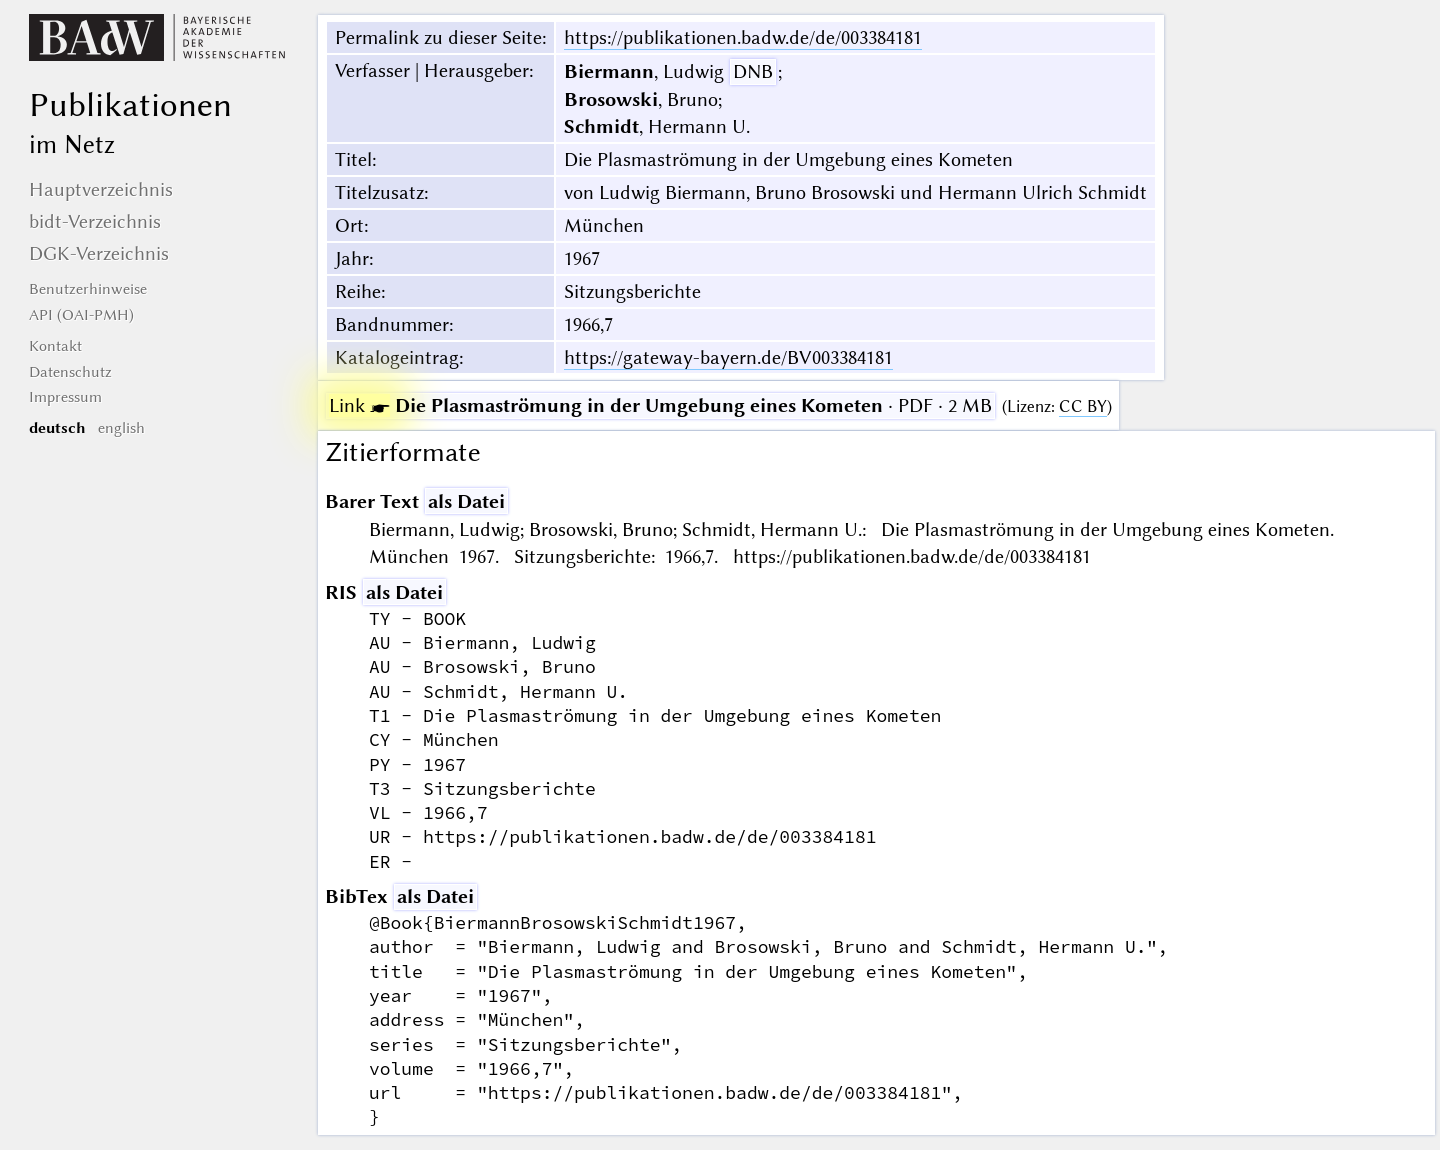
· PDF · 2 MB (660, 405)
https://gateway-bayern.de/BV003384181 (728, 357)
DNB (753, 71)
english (121, 428)
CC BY (1083, 406)
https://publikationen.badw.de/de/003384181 (743, 37)
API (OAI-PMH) (81, 315)
